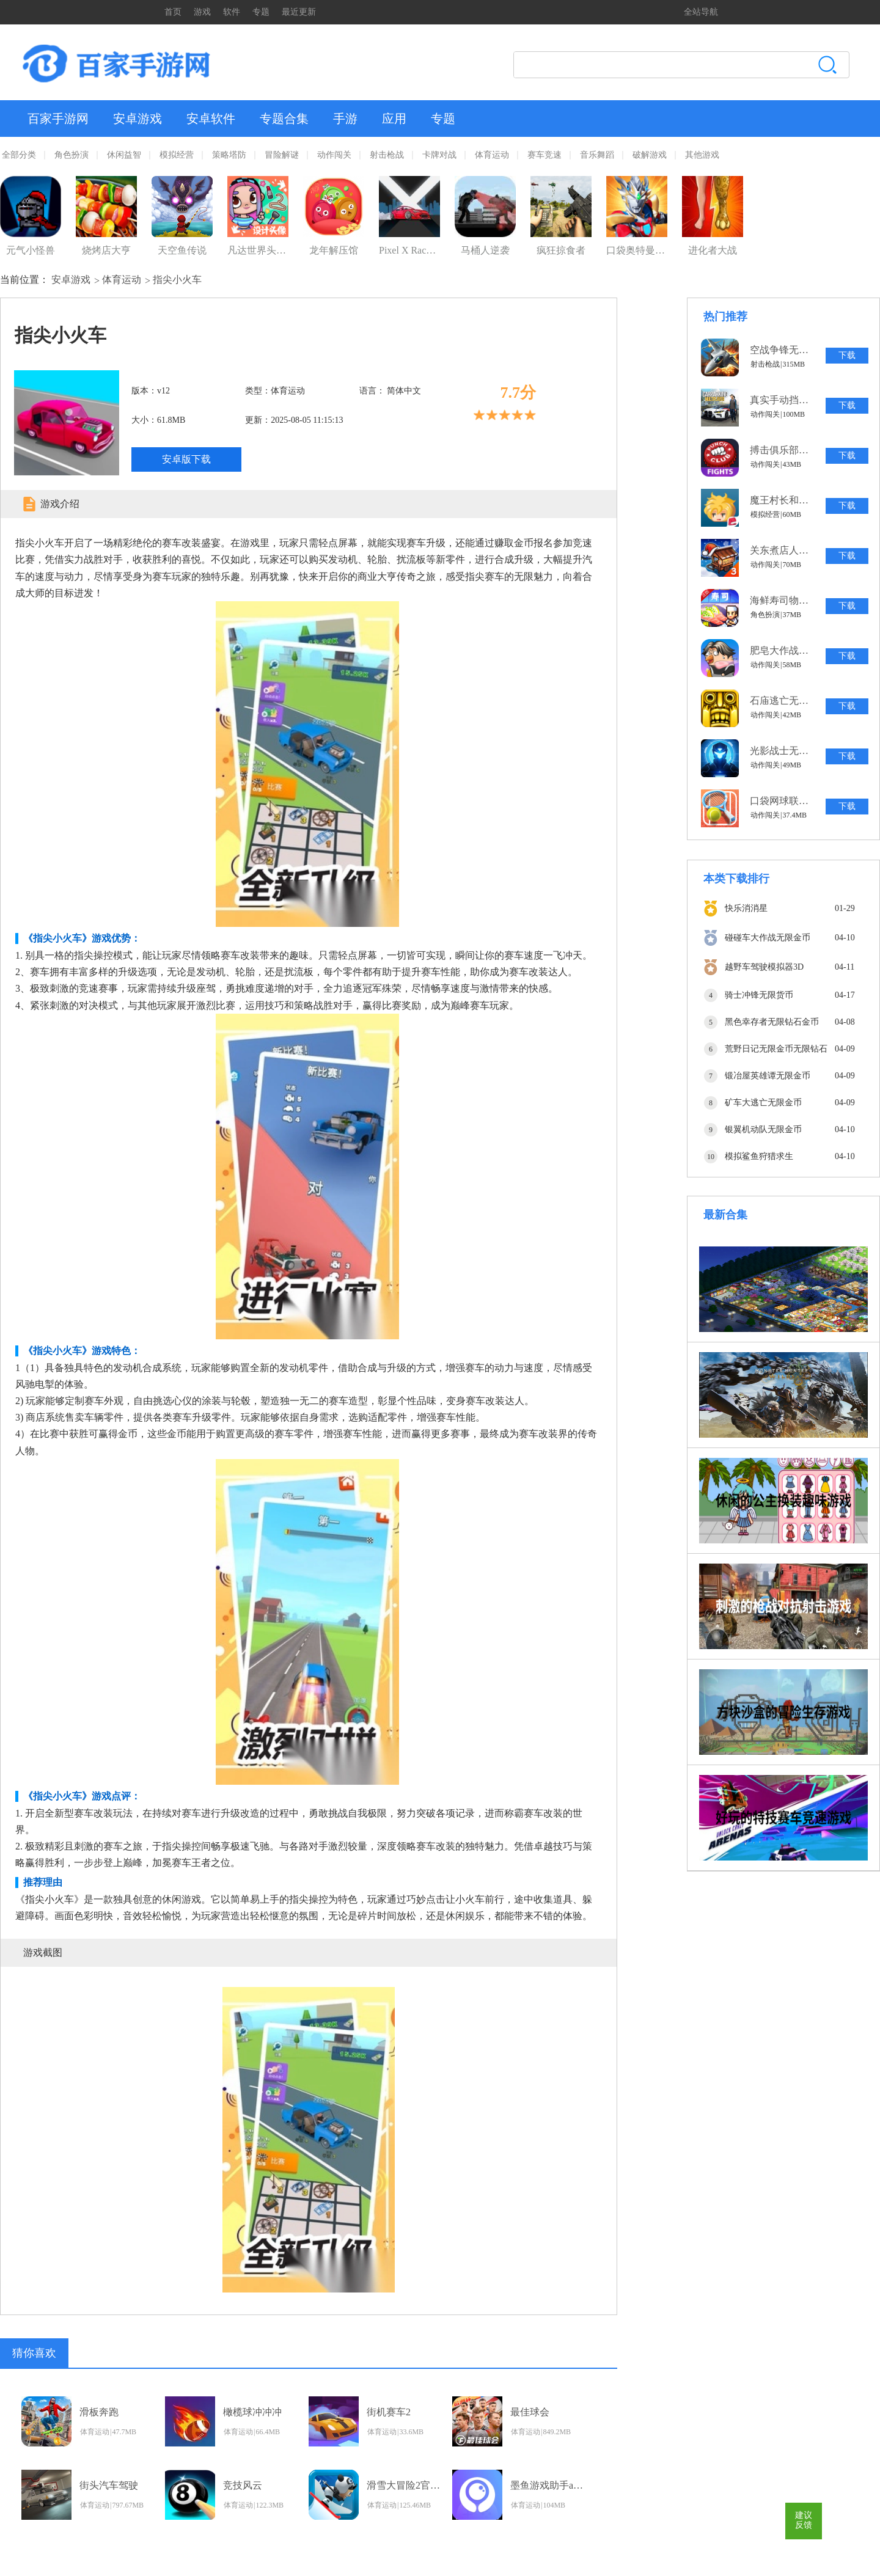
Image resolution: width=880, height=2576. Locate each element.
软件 (231, 11)
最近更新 (299, 11)
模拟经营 (177, 154)
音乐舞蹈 (597, 154)
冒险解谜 (282, 154)
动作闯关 (334, 154)
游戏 (202, 11)
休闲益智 (124, 154)
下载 (847, 355)
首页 (173, 11)
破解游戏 (649, 154)
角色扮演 (71, 154)
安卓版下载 (186, 459)
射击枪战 (387, 154)
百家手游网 (58, 118)
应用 (394, 118)
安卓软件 (210, 118)
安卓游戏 (137, 118)
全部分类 (19, 154)
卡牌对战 (439, 154)
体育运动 (492, 154)
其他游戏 (702, 154)
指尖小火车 (177, 279)
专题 (261, 11)
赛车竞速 (544, 154)
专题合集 (284, 118)
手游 (345, 118)
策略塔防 (229, 154)
